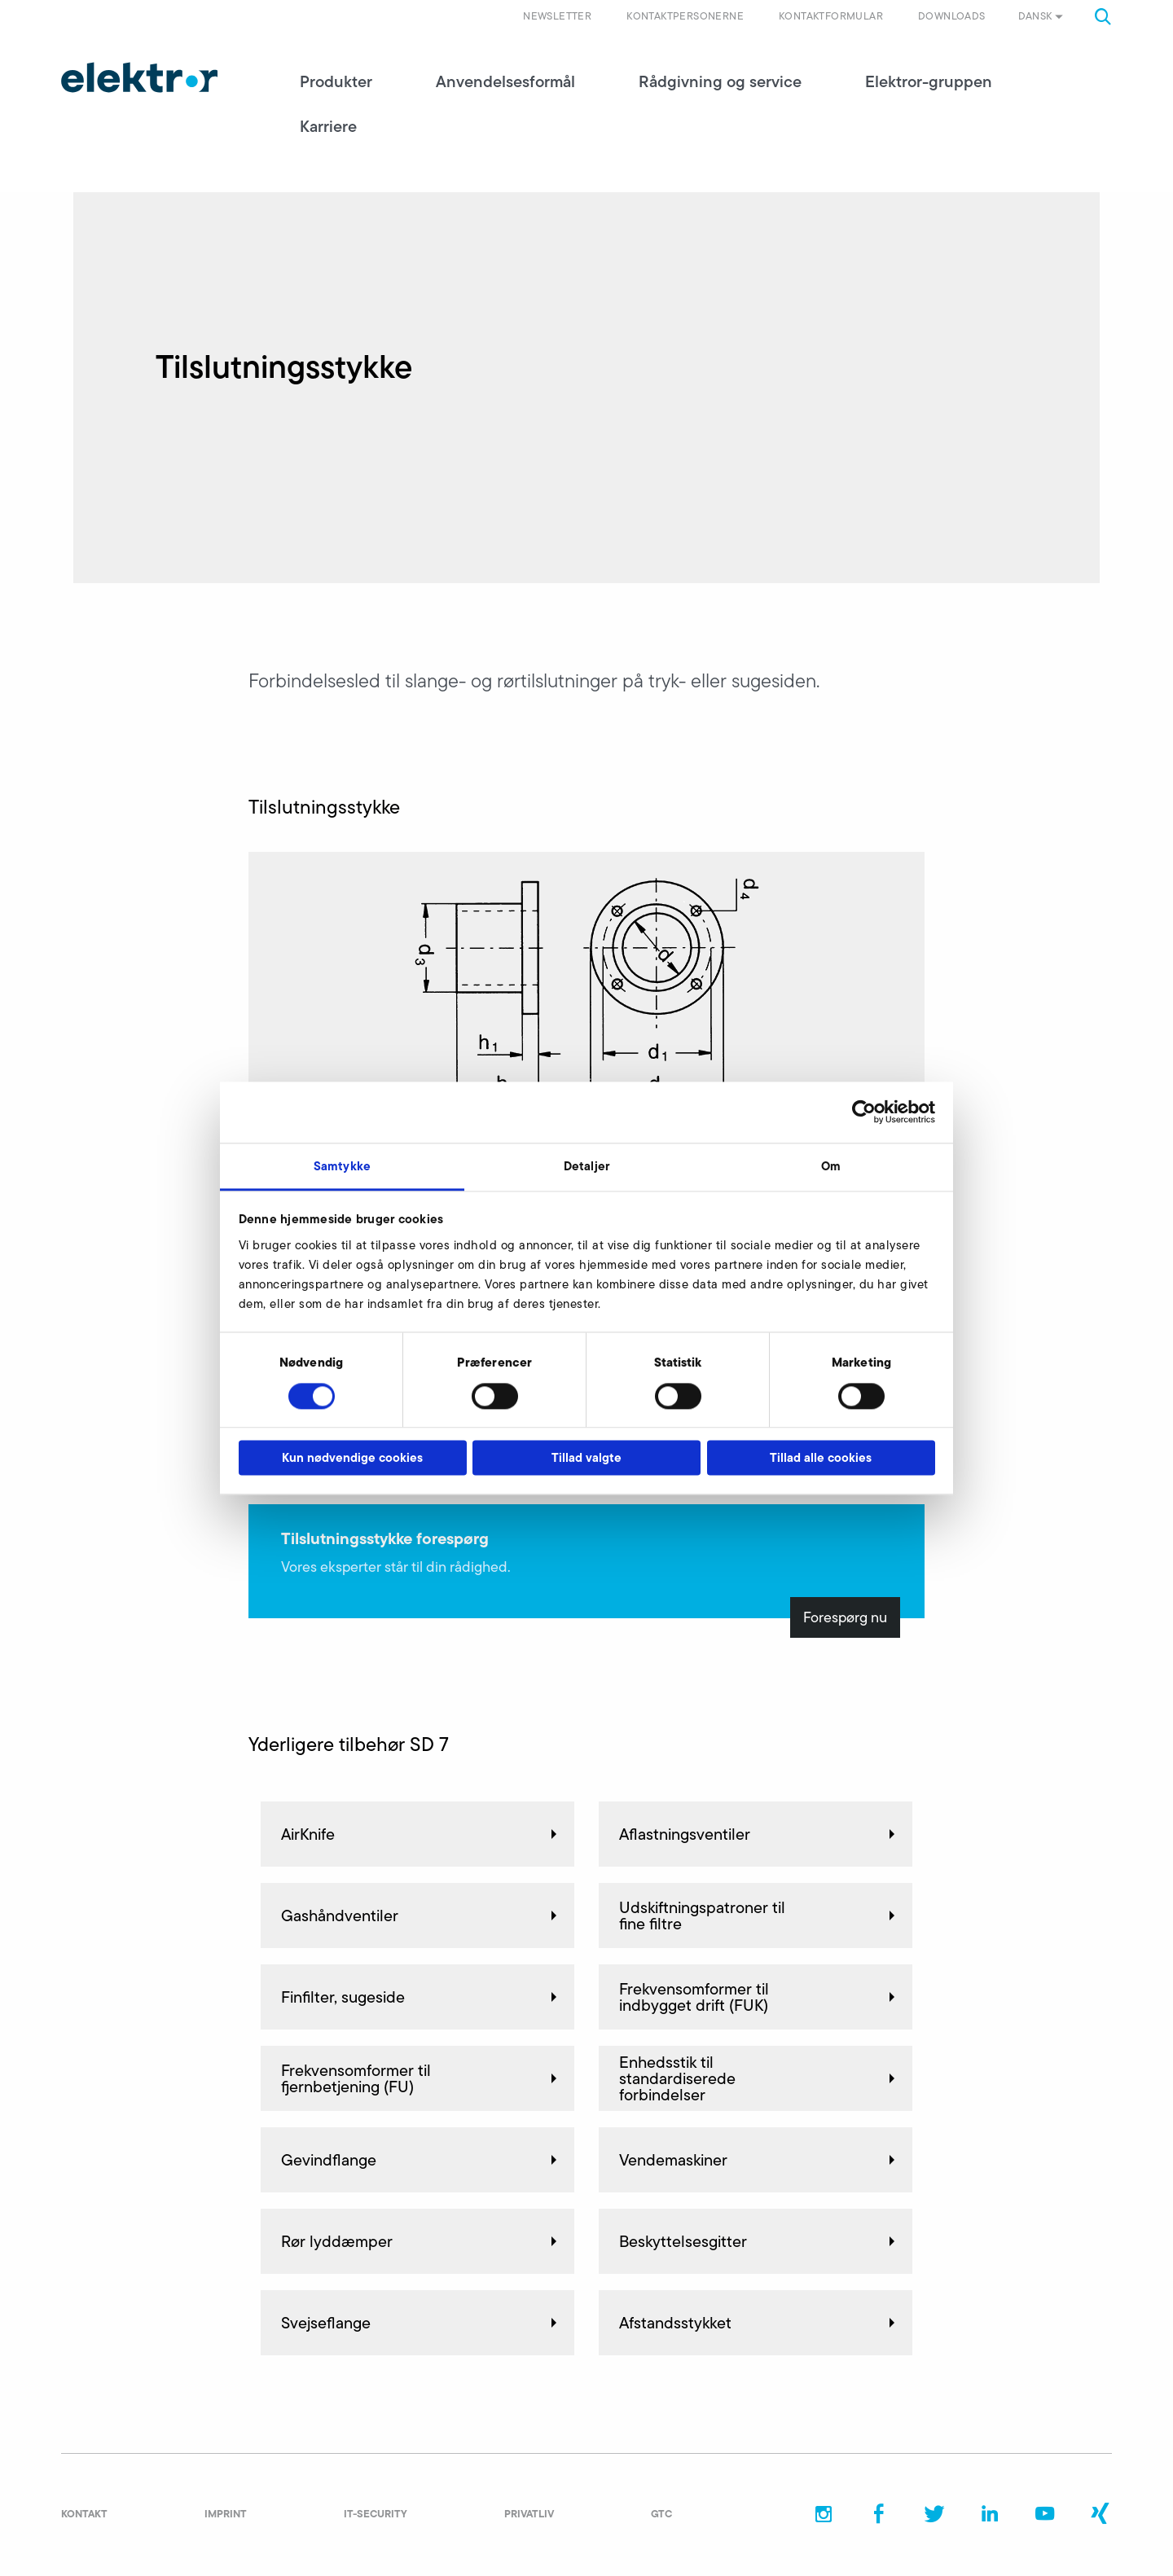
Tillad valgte (586, 1458)
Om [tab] (831, 1165)
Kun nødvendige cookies (352, 1458)
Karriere (328, 126)
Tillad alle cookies (821, 1458)
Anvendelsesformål (505, 81)
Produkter (336, 81)
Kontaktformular (831, 16)
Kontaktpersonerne (685, 16)
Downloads (952, 16)
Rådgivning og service (720, 81)
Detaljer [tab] (586, 1165)
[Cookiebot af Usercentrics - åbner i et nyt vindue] (864, 1111)
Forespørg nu (845, 1617)
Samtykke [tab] (342, 1165)
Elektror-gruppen (928, 81)
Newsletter (557, 16)
